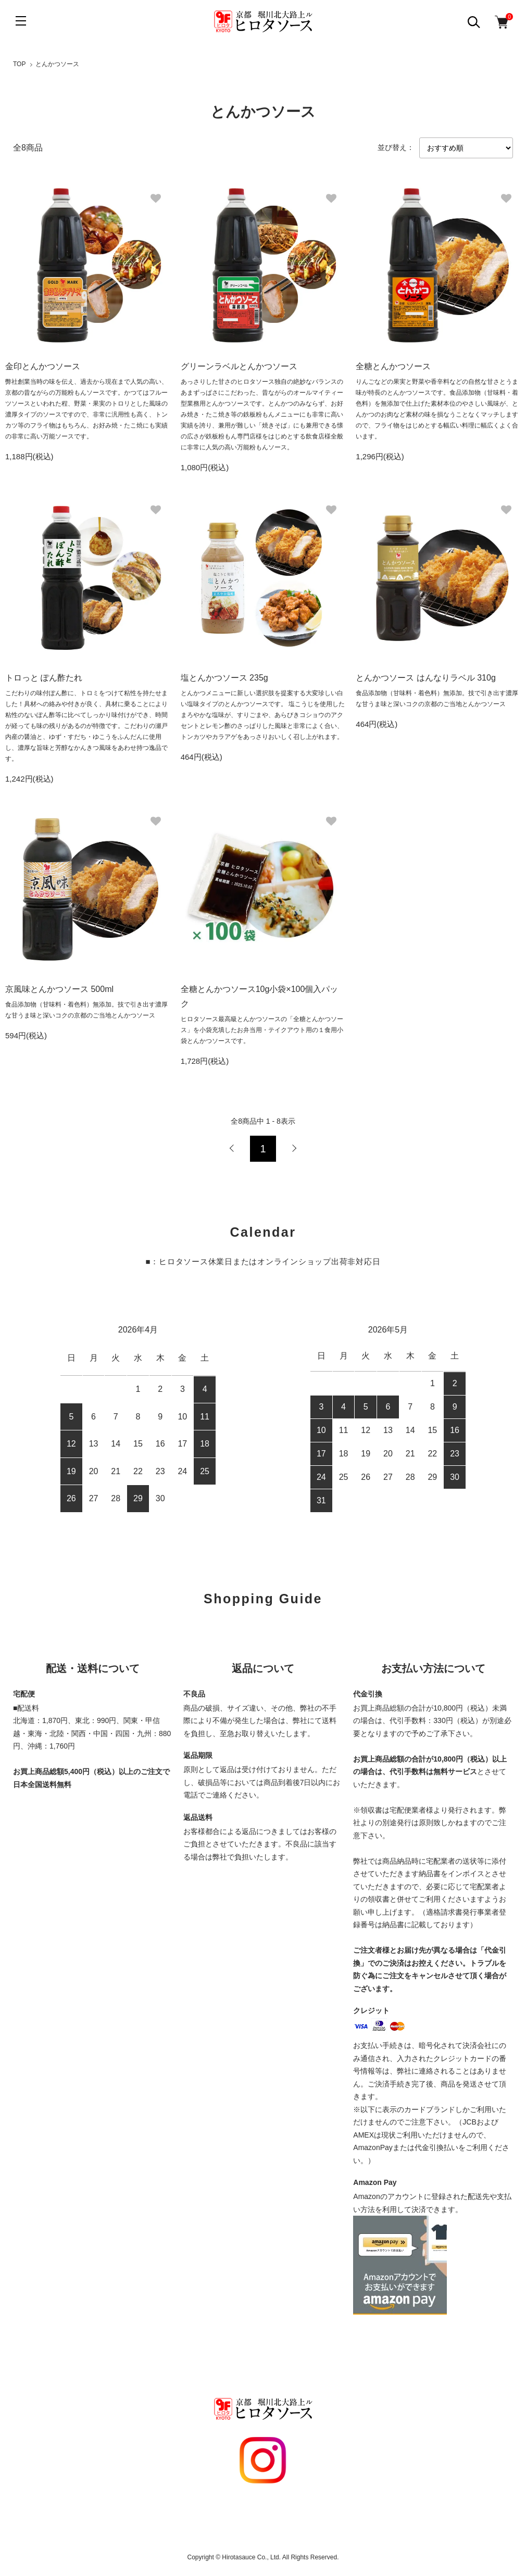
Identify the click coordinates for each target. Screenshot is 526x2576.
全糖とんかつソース (393, 366)
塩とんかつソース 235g (224, 677)
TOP (19, 64)
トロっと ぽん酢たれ (43, 677)
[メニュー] (21, 21)
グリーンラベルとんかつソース (239, 366)
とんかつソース (57, 64)
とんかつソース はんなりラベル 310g (425, 677)
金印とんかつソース (42, 366)
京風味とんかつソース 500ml (59, 989)
